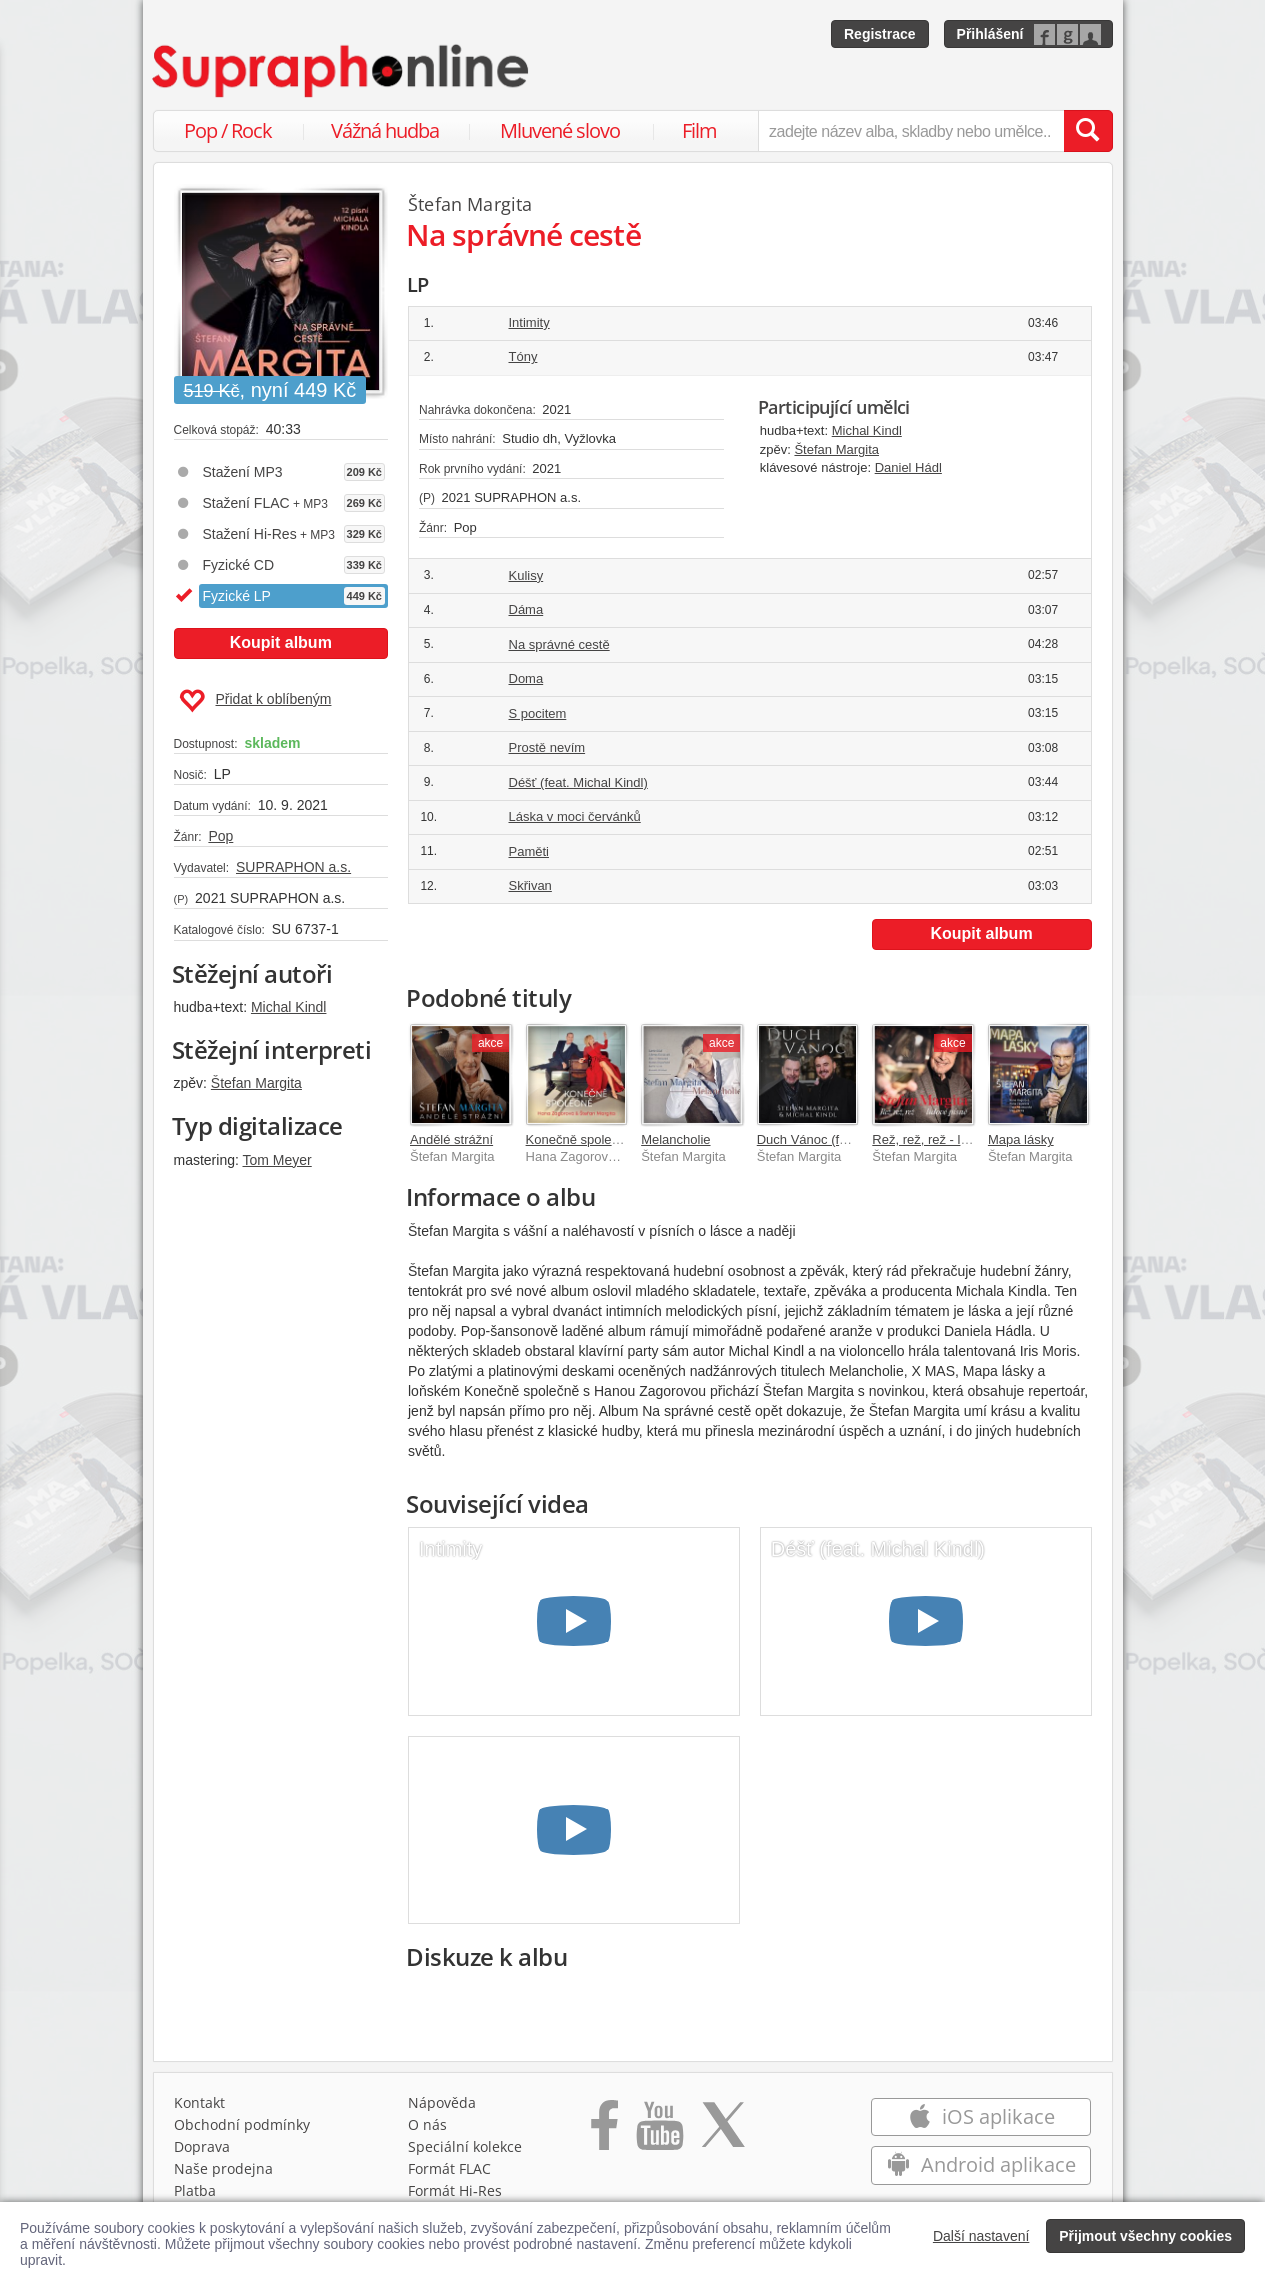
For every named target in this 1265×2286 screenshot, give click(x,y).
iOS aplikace (981, 2116)
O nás (427, 2124)
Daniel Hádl (908, 467)
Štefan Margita (256, 1083)
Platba (195, 2190)
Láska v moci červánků (575, 816)
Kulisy (526, 575)
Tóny (523, 356)
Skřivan (530, 885)
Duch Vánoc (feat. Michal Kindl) (848, 1139)
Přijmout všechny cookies (1145, 2236)
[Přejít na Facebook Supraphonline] (604, 2132)
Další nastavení (981, 2236)
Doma (526, 678)
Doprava (202, 2146)
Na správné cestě (559, 644)
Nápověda (442, 2102)
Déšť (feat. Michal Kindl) (578, 782)
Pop (220, 836)
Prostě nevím (547, 747)
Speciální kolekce (465, 2146)
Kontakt (199, 2102)
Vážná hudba (385, 130)
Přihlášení (990, 34)
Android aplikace (981, 2164)
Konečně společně (579, 1139)
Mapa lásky (1021, 1139)
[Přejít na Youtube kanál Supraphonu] (659, 2132)
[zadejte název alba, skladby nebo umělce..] (910, 131)
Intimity (529, 322)
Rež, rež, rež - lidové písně (949, 1139)
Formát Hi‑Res (455, 2190)
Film (699, 130)
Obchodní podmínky (242, 2124)
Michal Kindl (288, 1007)
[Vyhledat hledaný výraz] (1088, 131)
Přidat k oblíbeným (255, 701)
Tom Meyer (277, 1160)
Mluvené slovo (560, 130)
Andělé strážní (451, 1139)
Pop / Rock (228, 130)
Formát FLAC (449, 2168)
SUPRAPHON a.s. (293, 867)
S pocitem (538, 713)
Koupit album (281, 642)
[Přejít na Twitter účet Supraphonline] (723, 2132)
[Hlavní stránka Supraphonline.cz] (342, 71)
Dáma (526, 609)
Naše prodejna (223, 2168)
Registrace (880, 34)
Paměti (529, 851)
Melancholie (675, 1139)
